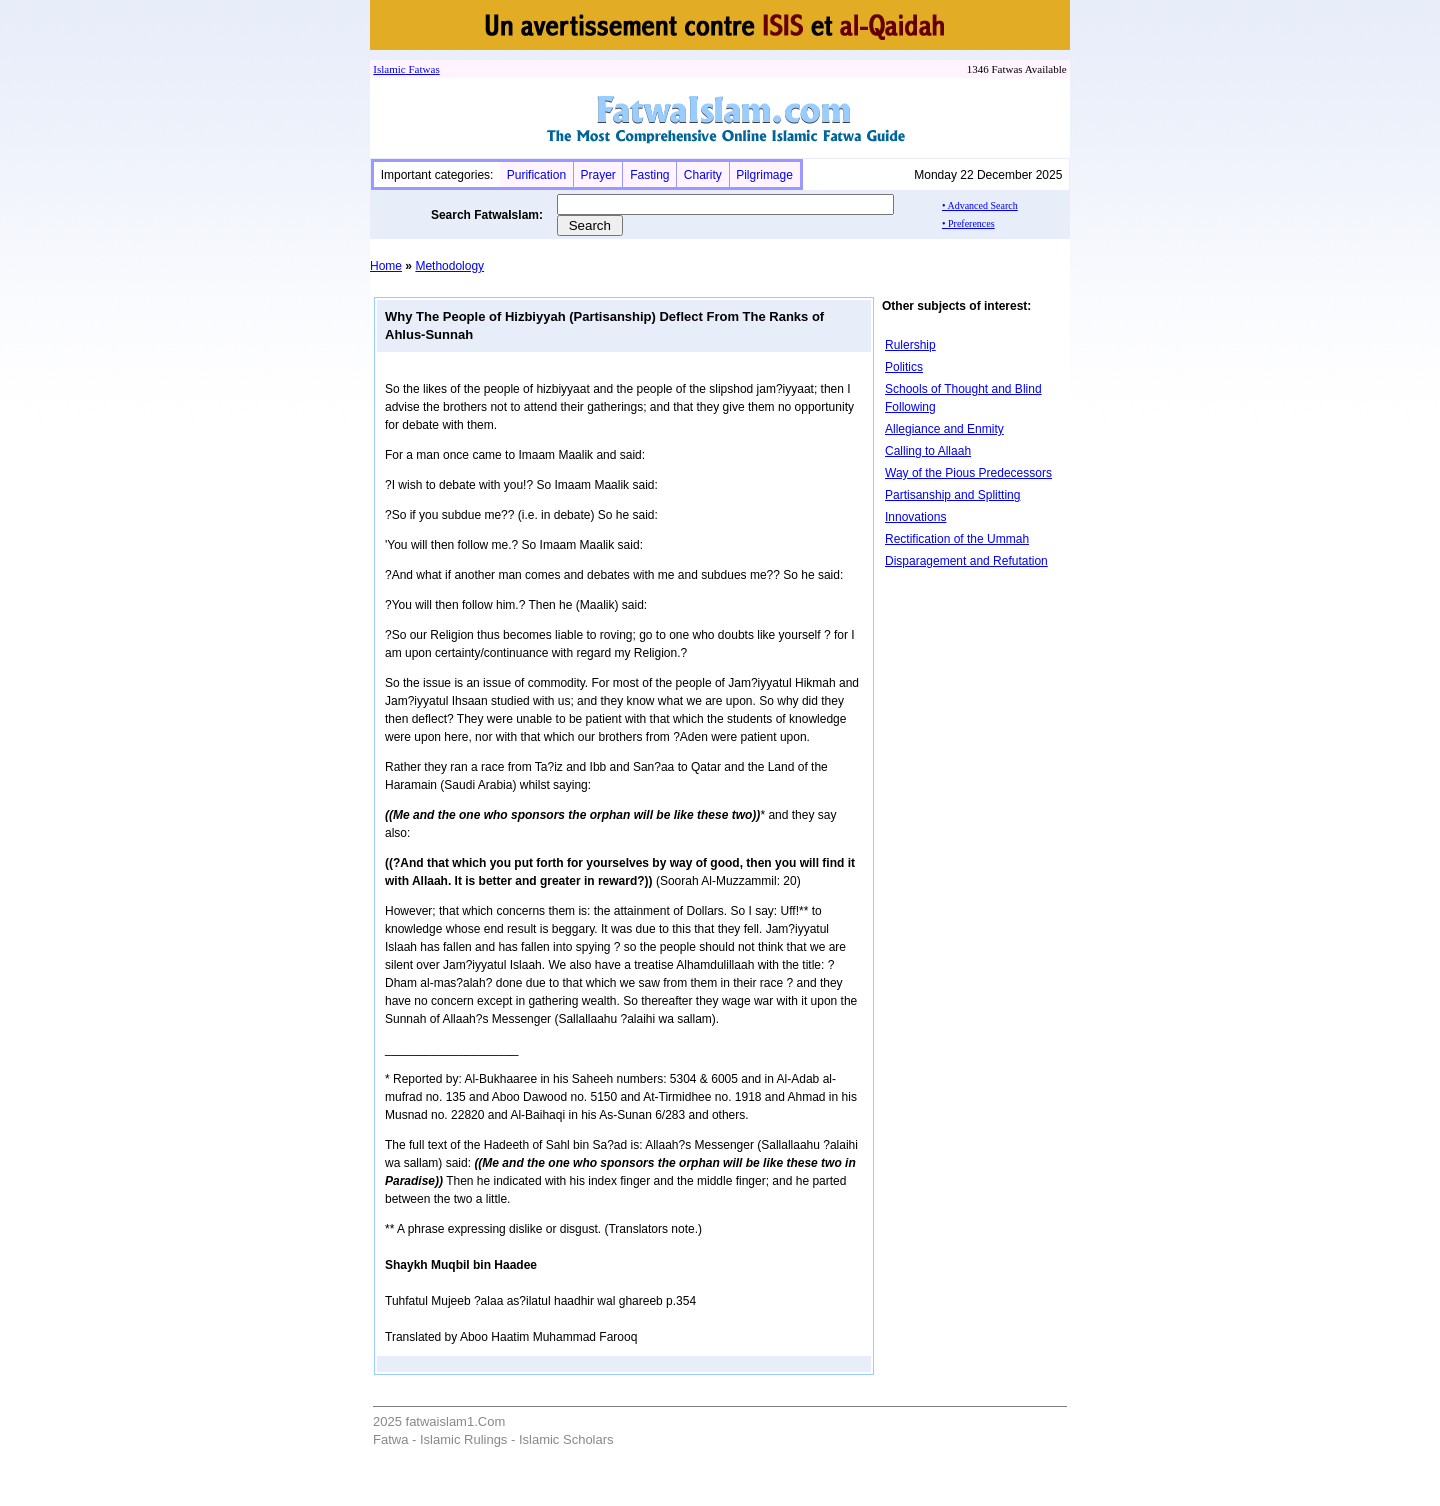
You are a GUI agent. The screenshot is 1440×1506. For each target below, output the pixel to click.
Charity (703, 175)
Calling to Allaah (928, 451)
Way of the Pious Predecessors (968, 473)
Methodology (449, 266)
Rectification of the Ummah (957, 539)
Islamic (389, 69)
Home (386, 266)
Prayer (597, 175)
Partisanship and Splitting (952, 495)
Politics (904, 367)
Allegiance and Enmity (944, 429)
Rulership (910, 345)
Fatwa (421, 69)
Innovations (915, 517)
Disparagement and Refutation (966, 561)
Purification (536, 175)
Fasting (649, 175)
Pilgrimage (764, 175)
